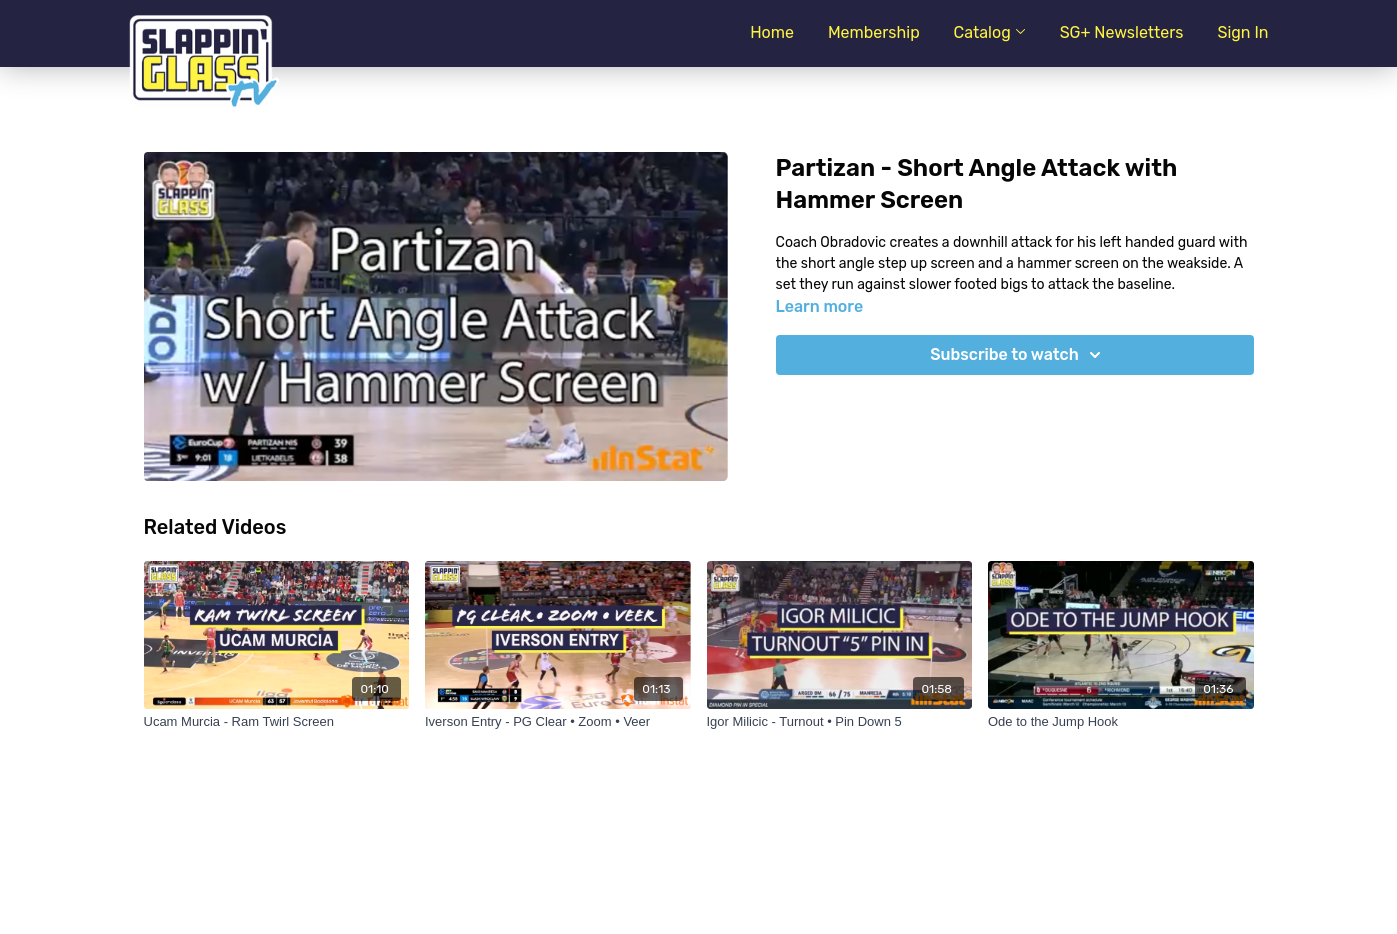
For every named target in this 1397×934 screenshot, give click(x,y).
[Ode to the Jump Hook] (1121, 722)
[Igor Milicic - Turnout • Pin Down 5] (840, 722)
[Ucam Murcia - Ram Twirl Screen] (277, 722)
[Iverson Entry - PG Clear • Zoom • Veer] (558, 722)
